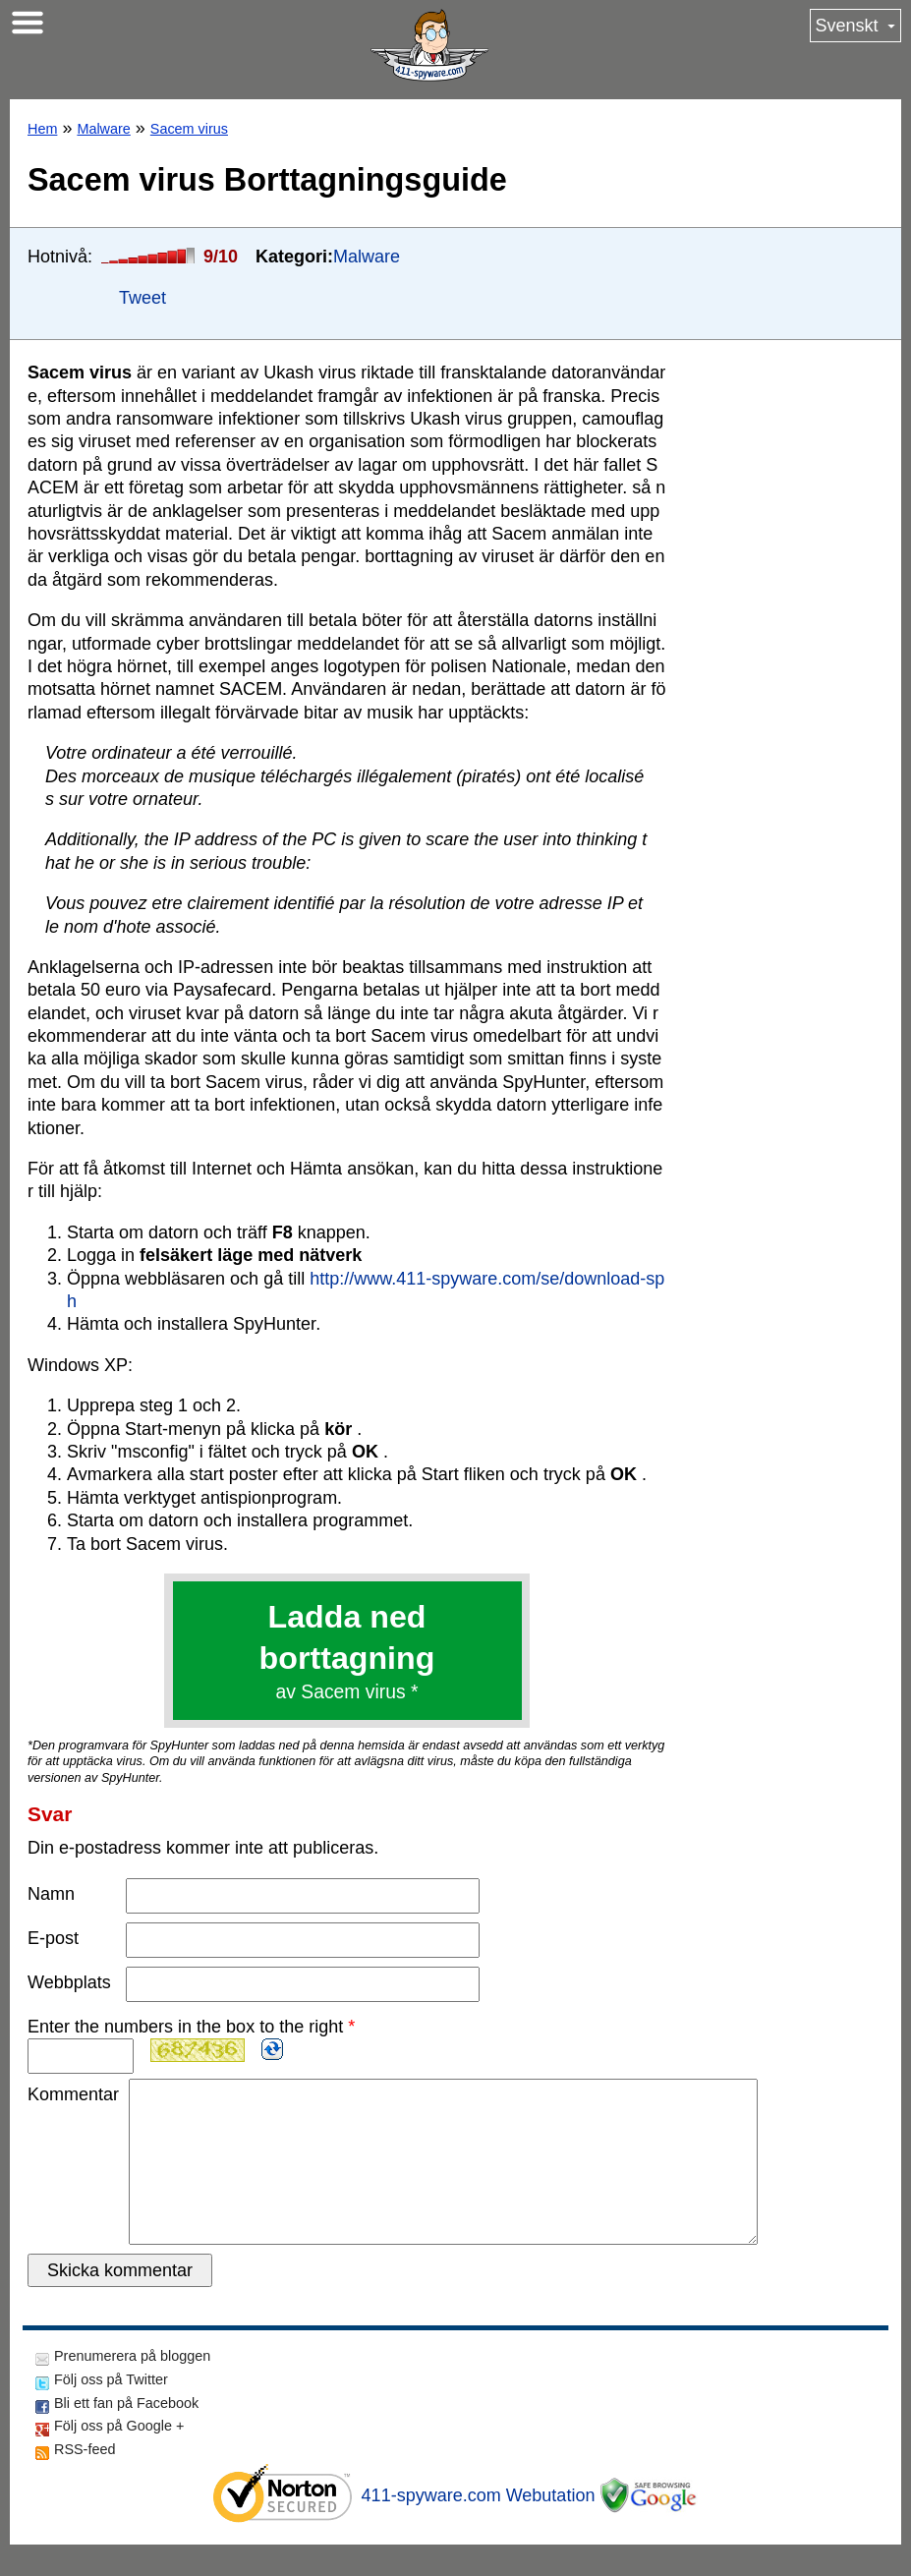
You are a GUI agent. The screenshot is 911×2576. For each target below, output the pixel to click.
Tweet (142, 298)
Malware (103, 129)
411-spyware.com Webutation (479, 2527)
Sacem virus (189, 129)
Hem (42, 129)
